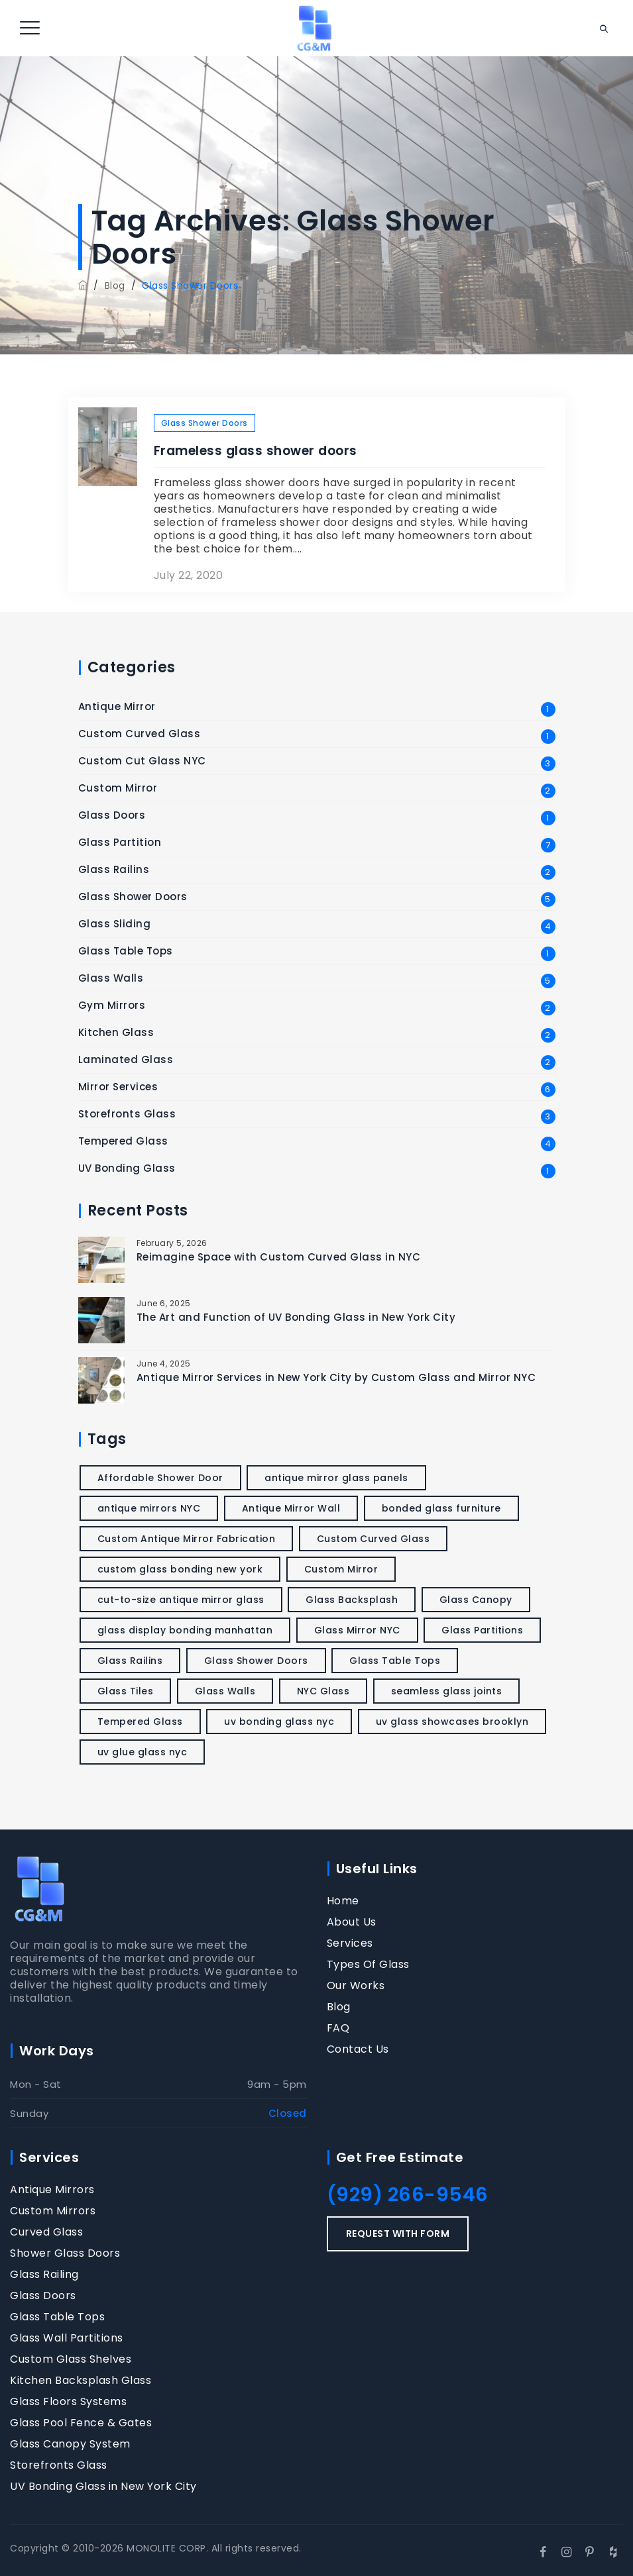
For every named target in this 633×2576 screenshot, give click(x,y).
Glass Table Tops (125, 951)
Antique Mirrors (52, 2189)
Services (350, 1943)
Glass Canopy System (70, 2444)
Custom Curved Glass (139, 734)
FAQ (338, 2028)
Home (343, 1901)
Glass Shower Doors (204, 423)
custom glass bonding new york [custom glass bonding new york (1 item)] (180, 1569)
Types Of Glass (368, 1964)
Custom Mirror (118, 788)
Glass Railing (44, 2274)
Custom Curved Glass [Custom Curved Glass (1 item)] (373, 1538)
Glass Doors (112, 815)
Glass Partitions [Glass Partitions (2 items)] (482, 1630)
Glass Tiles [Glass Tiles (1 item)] (125, 1691)
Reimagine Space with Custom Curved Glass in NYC (279, 1257)
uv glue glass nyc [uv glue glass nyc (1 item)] (142, 1752)
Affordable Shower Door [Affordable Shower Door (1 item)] (160, 1477)
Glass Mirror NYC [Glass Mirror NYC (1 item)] (357, 1630)
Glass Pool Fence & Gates (81, 2423)
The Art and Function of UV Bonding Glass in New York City (296, 1317)
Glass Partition (120, 842)
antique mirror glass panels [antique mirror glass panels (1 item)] (336, 1477)
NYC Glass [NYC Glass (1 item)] (323, 1691)
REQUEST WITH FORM (398, 2233)
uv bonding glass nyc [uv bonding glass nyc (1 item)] (279, 1721)
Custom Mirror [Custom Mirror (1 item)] (341, 1569)
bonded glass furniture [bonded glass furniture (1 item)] (441, 1508)
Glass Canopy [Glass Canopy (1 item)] (475, 1599)
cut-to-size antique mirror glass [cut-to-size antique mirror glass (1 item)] (180, 1599)
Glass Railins (114, 869)
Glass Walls (111, 978)
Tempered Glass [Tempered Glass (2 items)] (140, 1721)
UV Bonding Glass (127, 1168)
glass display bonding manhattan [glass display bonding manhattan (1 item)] (185, 1630)
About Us (351, 1922)
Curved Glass (46, 2232)
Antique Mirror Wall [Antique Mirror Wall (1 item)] (291, 1508)
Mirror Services (118, 1087)
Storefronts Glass (127, 1114)
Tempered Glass (123, 1141)
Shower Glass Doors (65, 2253)
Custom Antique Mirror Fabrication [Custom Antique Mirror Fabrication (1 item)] (186, 1538)
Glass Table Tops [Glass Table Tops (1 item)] (394, 1660)
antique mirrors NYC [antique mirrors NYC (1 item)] (149, 1508)
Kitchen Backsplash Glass (80, 2380)
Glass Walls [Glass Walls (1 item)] (225, 1691)
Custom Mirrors (52, 2211)
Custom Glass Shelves (70, 2359)
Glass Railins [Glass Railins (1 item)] (130, 1660)
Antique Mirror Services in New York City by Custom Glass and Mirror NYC (336, 1377)
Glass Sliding (114, 924)
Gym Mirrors (112, 1005)
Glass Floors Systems (68, 2401)
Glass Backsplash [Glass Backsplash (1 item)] (352, 1599)
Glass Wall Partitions (66, 2338)
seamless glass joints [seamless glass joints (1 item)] (446, 1691)
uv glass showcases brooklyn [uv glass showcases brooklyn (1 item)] (452, 1721)
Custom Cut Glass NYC (142, 761)
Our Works (356, 1985)
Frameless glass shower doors (255, 451)
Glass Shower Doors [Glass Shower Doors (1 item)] (256, 1660)
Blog (339, 2007)
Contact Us (358, 2049)
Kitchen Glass (116, 1032)
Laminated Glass (126, 1059)
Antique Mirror (117, 706)
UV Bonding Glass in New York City (103, 2486)
